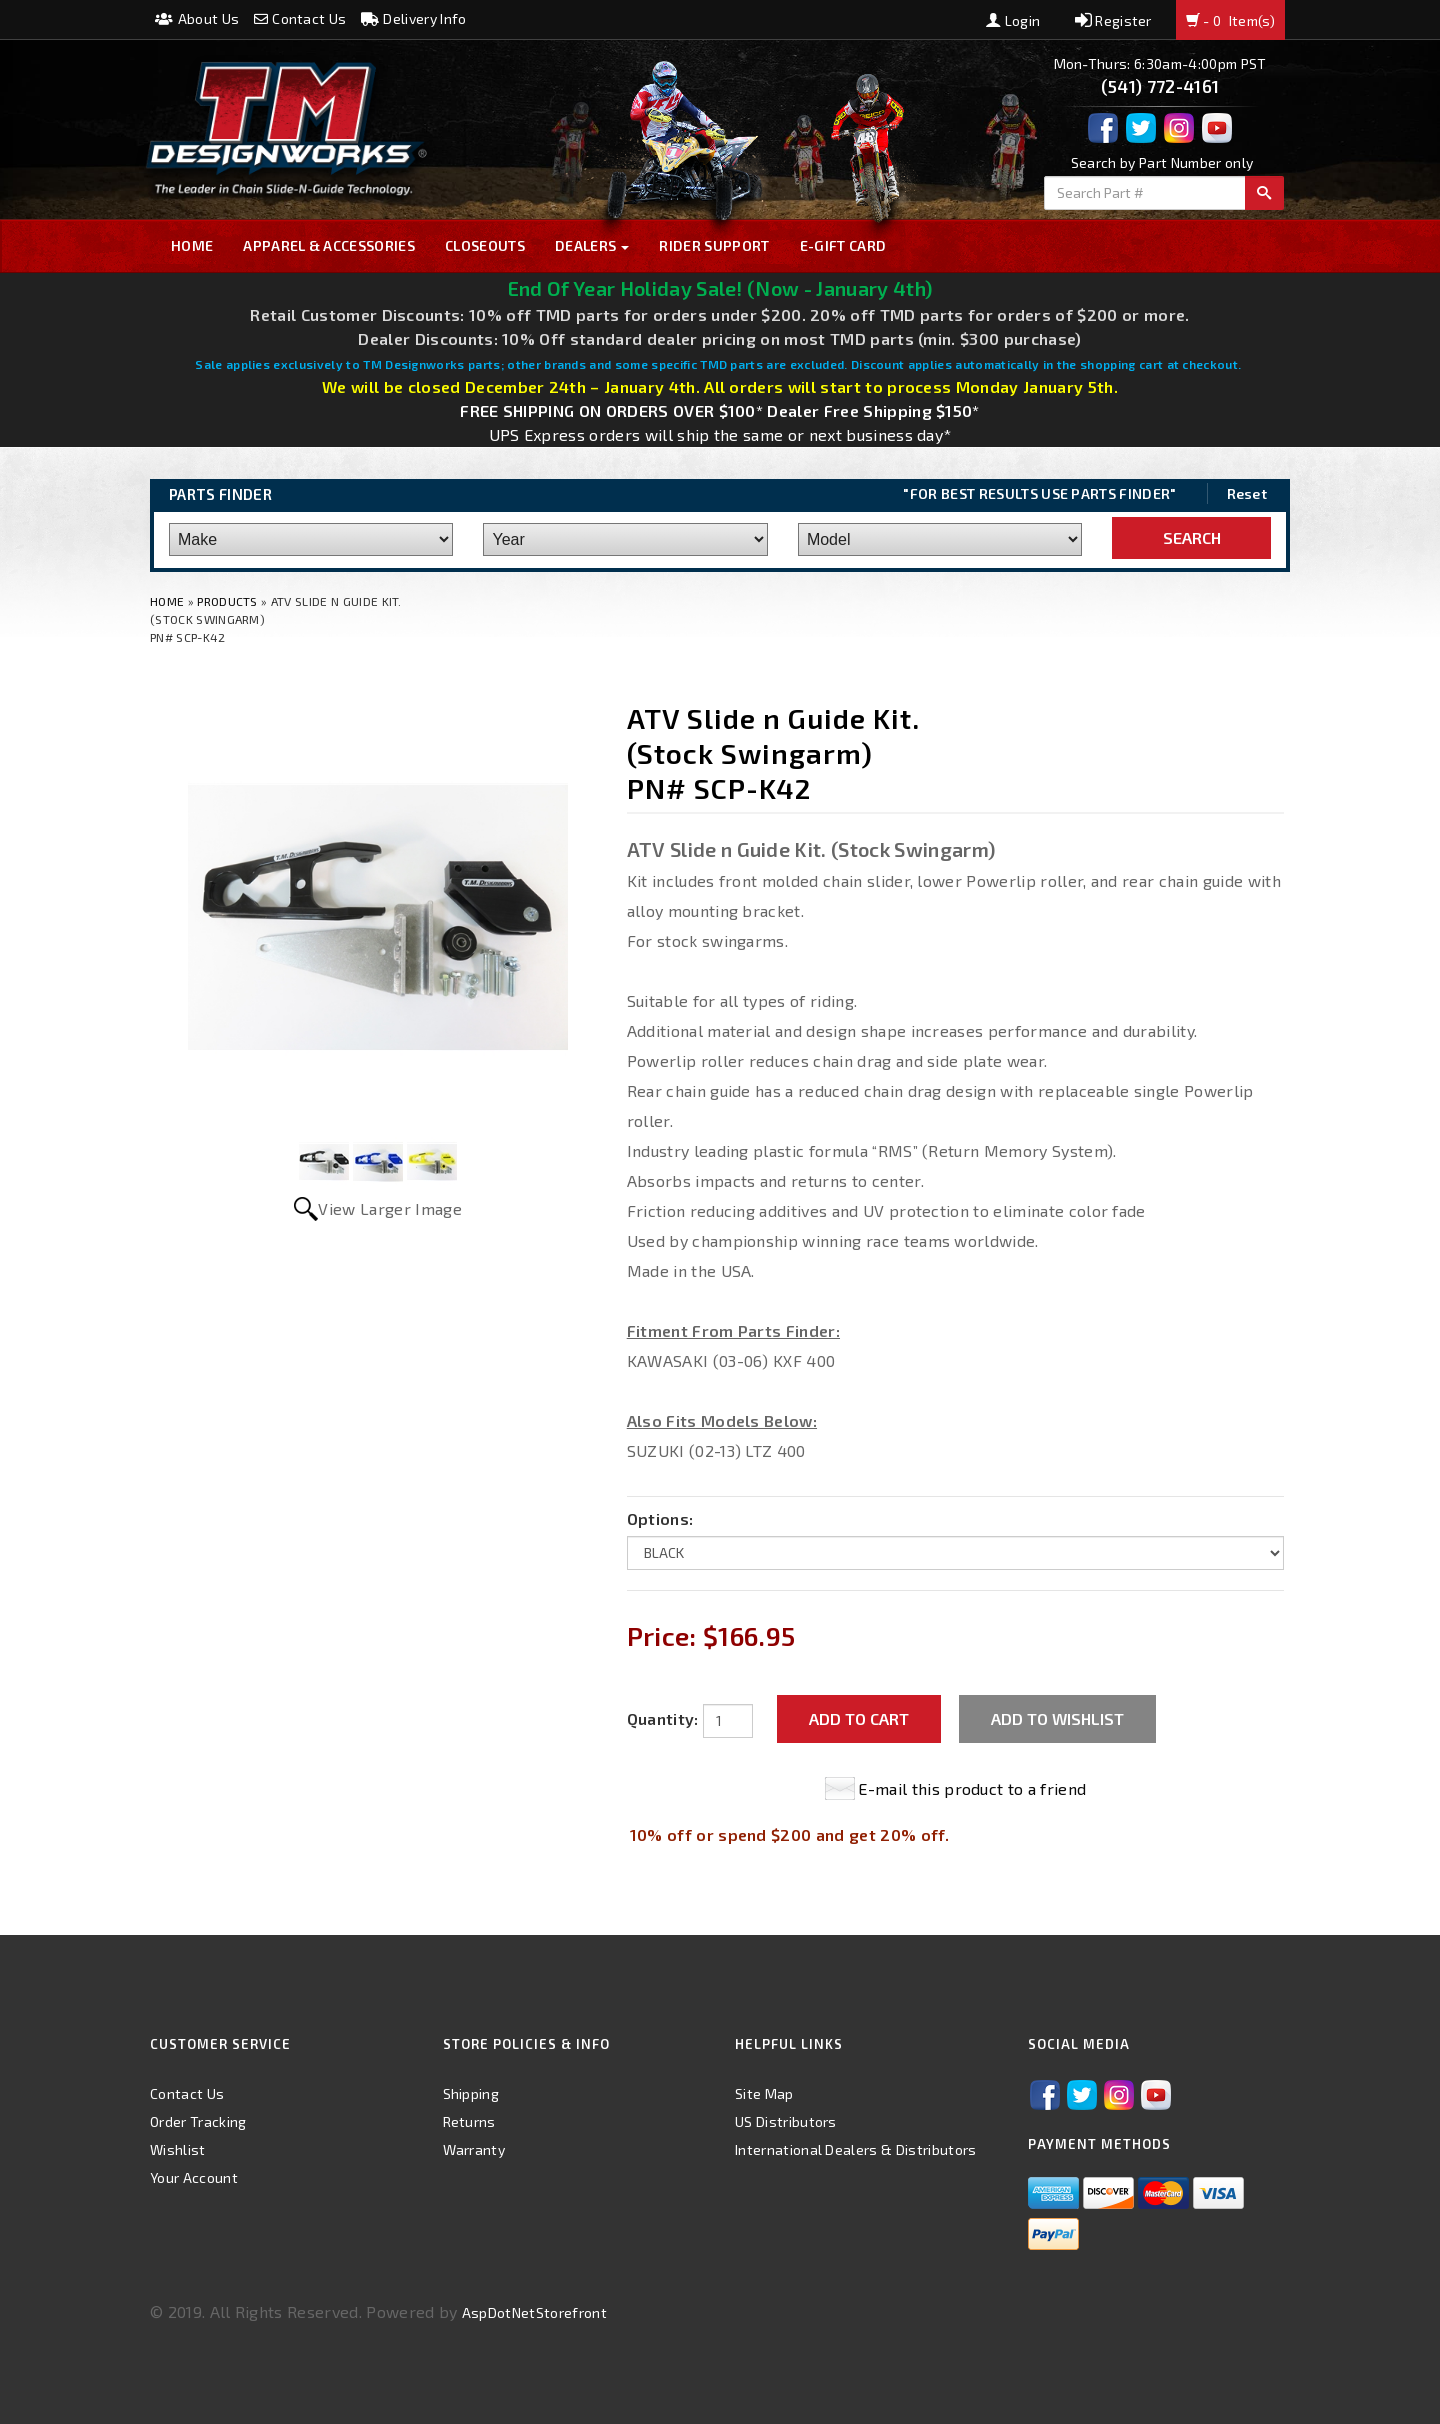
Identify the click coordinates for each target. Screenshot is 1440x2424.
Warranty (474, 2149)
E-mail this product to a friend (972, 1788)
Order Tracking (198, 2121)
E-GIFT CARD (843, 245)
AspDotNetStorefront (534, 2312)
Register (1113, 20)
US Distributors (786, 2121)
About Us (197, 18)
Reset (1247, 493)
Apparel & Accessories (329, 245)
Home (192, 245)
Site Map (764, 2093)
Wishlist (178, 2149)
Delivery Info (414, 18)
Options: (660, 1518)
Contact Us (300, 18)
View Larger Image (389, 1208)
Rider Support (714, 245)
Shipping (471, 2093)
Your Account (194, 2177)
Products (227, 601)
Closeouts (485, 245)
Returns (469, 2121)
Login (1013, 20)
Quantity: (663, 1718)
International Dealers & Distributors (856, 2149)
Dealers (592, 245)
